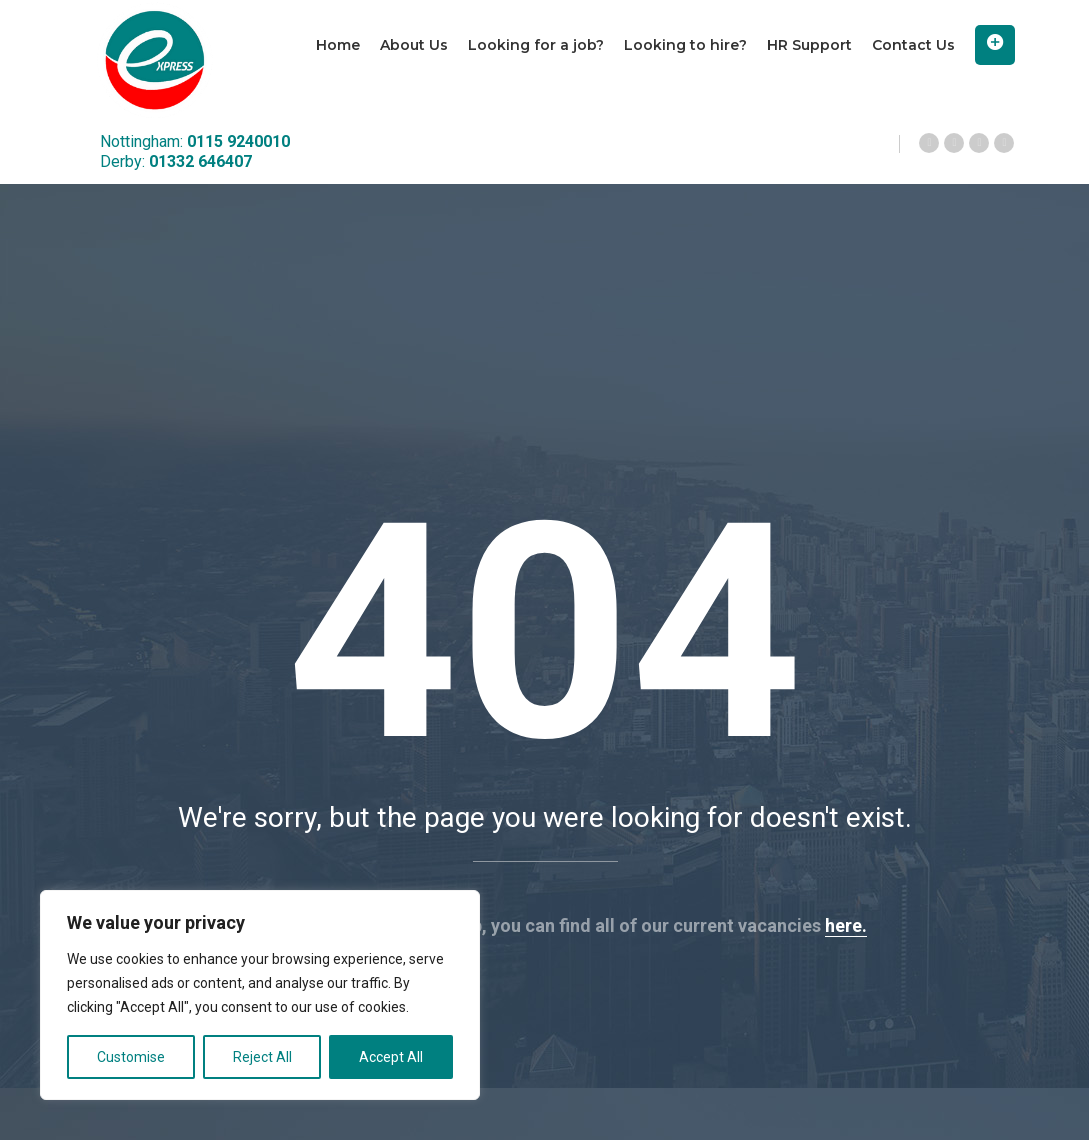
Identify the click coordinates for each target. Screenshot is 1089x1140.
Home (338, 45)
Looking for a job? (536, 45)
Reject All (262, 1057)
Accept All (391, 1057)
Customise (131, 1057)
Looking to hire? (685, 45)
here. (846, 925)
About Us (414, 45)
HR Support (809, 45)
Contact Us (913, 45)
